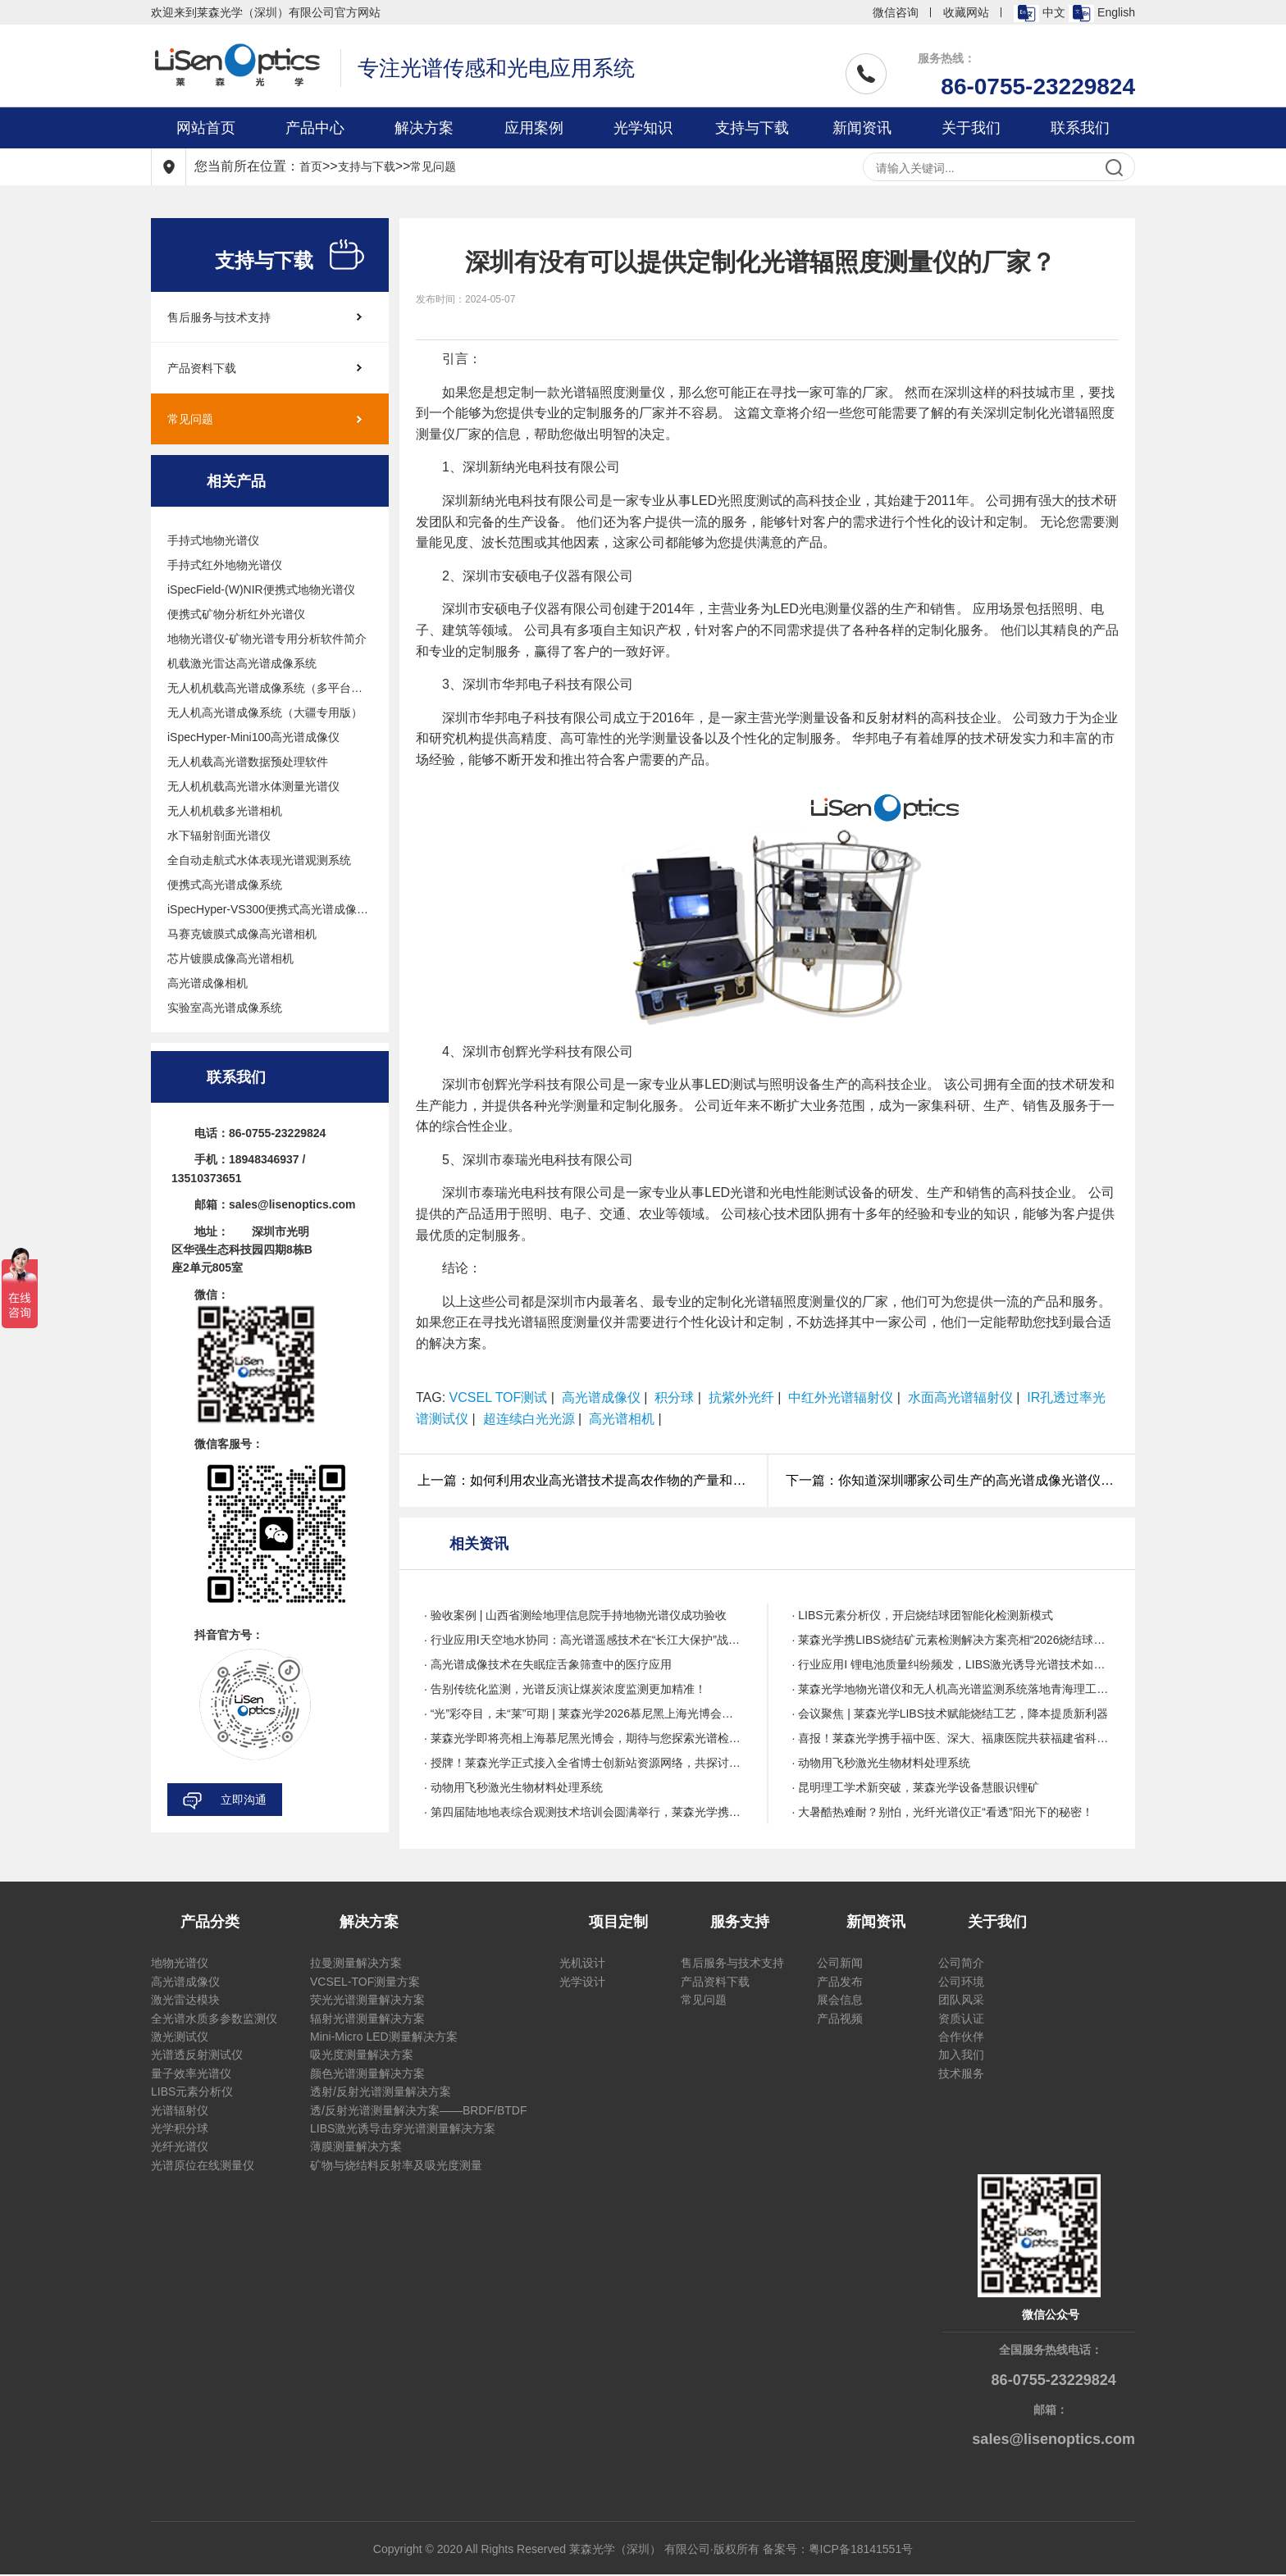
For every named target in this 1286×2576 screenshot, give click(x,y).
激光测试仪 (179, 2036)
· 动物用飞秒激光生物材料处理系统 (881, 1762)
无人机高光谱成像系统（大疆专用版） (265, 712)
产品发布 (840, 1981)
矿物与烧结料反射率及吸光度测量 (396, 2165)
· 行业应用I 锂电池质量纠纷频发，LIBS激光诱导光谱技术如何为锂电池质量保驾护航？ (951, 1664)
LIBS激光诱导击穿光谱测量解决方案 (402, 2128)
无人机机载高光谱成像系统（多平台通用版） (269, 687)
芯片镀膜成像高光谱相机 (230, 958)
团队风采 (961, 1999)
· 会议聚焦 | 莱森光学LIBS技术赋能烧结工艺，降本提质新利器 (950, 1713)
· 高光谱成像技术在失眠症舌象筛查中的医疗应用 (548, 1664)
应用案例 (533, 128)
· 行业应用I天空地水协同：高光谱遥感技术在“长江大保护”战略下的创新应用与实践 (583, 1639)
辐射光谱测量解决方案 (367, 2018)
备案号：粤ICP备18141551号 (838, 2549)
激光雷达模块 (185, 1999)
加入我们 (961, 2054)
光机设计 (582, 1962)
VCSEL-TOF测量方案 (365, 1981)
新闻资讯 (862, 128)
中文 (1039, 13)
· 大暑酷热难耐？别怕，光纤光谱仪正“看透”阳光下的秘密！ (942, 1811)
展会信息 (840, 1999)
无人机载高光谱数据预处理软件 (247, 761)
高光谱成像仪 (185, 1981)
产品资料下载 (201, 368)
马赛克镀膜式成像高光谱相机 (242, 933)
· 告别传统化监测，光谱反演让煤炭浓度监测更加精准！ (565, 1688)
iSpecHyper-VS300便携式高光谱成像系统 (269, 909)
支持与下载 (752, 128)
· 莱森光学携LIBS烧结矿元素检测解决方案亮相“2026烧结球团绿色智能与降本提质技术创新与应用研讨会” (951, 1639)
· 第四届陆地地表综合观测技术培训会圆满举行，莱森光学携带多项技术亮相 (583, 1811)
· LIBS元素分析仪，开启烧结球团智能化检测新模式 (922, 1615)
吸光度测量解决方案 (361, 2054)
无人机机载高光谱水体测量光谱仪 (253, 786)
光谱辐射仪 (179, 2110)
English (1102, 13)
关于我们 (971, 128)
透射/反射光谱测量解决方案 (380, 2091)
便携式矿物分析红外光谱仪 (236, 614)
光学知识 (643, 128)
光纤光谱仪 (179, 2146)
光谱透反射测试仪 (197, 2054)
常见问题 (433, 166)
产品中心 (314, 128)
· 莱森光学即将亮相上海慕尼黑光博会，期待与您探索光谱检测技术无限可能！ (583, 1738)
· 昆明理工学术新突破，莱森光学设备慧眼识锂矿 (916, 1787)
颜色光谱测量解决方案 (367, 2073)
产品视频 (840, 2018)
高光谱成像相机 (207, 983)
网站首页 (205, 128)
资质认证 (961, 2018)
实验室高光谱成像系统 (224, 1007)
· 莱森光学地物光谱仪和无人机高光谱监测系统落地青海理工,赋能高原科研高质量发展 (951, 1688)
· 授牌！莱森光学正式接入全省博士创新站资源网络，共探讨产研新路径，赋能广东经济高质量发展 (583, 1762)
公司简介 (961, 1962)
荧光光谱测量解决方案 (367, 1999)
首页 (310, 166)
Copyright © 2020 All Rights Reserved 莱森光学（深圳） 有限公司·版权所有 (568, 2549)
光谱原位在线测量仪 (202, 2165)
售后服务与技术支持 (219, 317)
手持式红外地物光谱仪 (224, 564)
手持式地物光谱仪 (213, 540)
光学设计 (582, 1981)
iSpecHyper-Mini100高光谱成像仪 (253, 737)
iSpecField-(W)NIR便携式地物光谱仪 (261, 589)
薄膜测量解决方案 (356, 2146)
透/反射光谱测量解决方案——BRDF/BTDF (418, 2110)
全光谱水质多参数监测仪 (214, 2018)
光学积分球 (179, 2128)
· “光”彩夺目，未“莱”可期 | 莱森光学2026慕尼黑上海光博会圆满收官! (583, 1713)
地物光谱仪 (179, 1962)
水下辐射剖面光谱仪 (219, 835)
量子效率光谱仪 (191, 2073)
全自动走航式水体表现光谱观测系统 (259, 860)
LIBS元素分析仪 (192, 2091)
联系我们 (1080, 128)
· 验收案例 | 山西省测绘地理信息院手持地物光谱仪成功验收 (575, 1615)
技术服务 (961, 2073)
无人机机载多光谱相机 (224, 810)
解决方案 (424, 128)
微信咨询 (896, 12)
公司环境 (961, 1981)
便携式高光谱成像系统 (224, 884)
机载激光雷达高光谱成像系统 (242, 663)
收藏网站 (966, 12)
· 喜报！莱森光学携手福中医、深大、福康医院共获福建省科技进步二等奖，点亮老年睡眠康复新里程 (951, 1738)
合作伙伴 (961, 2036)
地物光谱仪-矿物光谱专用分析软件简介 (267, 638)
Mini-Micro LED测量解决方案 (384, 2036)
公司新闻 (840, 1962)
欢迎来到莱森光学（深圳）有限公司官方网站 (266, 12)
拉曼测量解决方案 (356, 1962)
